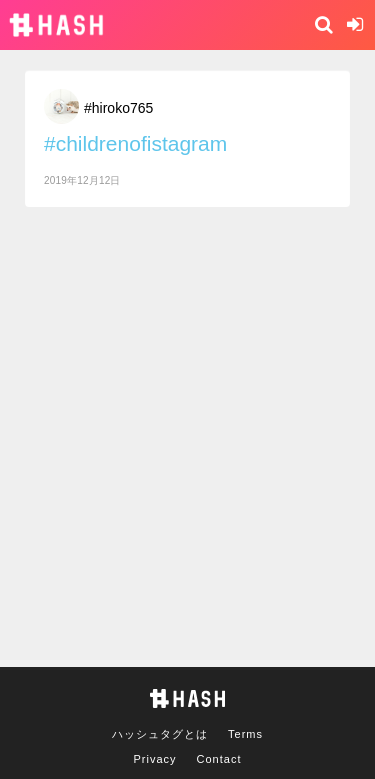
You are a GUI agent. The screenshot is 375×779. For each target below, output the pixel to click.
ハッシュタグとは (160, 734)
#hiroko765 (118, 108)
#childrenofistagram (135, 143)
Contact (219, 759)
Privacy (155, 759)
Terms (245, 734)
